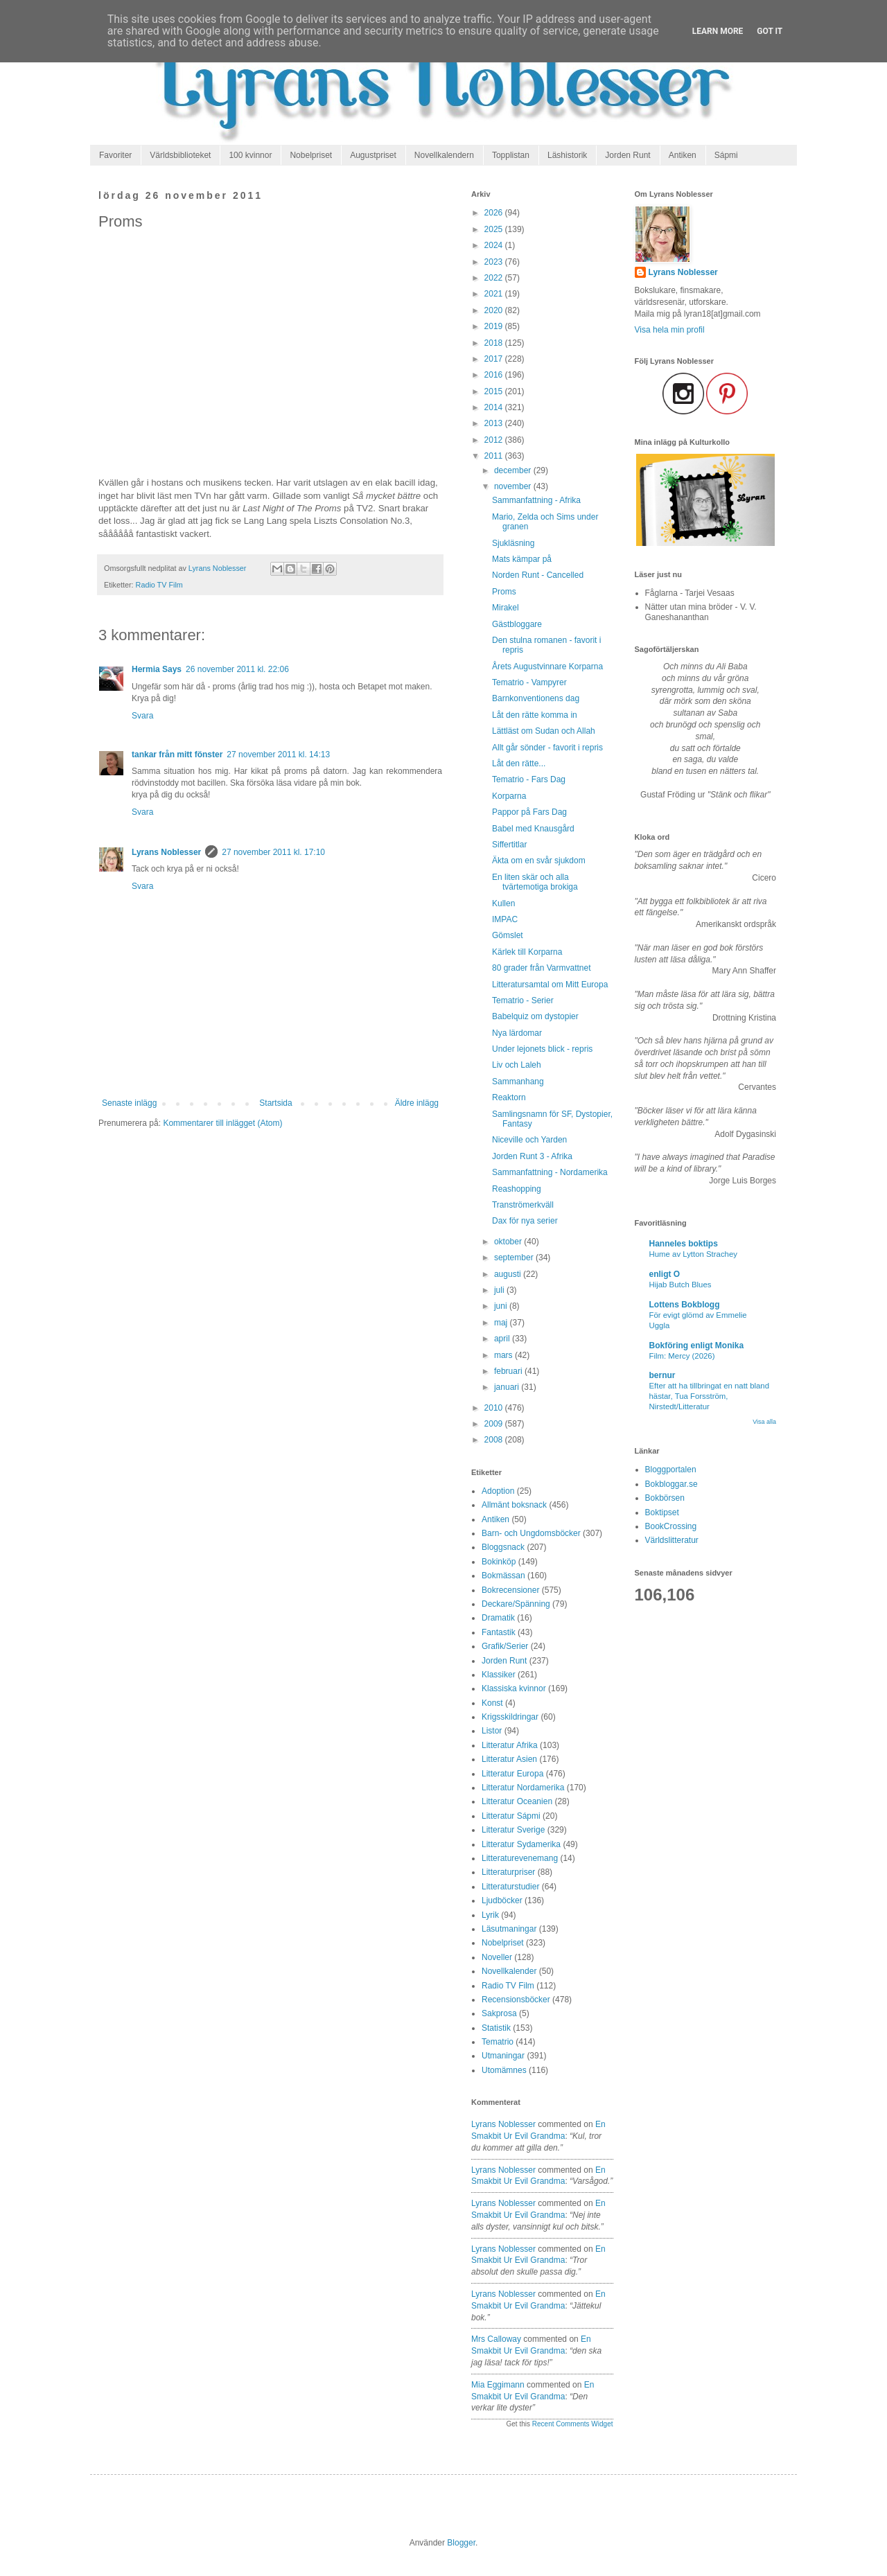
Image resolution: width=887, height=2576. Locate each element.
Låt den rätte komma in (534, 715)
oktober (509, 1241)
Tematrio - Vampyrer (529, 682)
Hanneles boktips (683, 1244)
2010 (494, 1408)
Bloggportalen (670, 1469)
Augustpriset (373, 155)
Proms (504, 592)
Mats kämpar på (522, 559)
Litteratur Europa (512, 1774)
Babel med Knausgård (533, 828)
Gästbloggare (517, 624)
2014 (494, 407)
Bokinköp (499, 1562)
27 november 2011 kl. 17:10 (273, 852)
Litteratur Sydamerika (521, 1844)
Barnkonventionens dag (535, 698)
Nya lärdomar (517, 1033)
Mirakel (505, 607)
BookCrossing (671, 1526)
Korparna (509, 796)
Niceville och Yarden (529, 1140)
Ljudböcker (502, 1900)
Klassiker (499, 1674)
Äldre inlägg (417, 1103)
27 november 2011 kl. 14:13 (278, 754)
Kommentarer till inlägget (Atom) (222, 1123)
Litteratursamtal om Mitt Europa (550, 984)
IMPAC (505, 919)
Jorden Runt (627, 155)
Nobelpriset (311, 155)
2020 (494, 310)
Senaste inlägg (129, 1103)
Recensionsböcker (516, 1999)
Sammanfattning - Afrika (536, 500)
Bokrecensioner (510, 1590)
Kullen (503, 903)
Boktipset (662, 1512)
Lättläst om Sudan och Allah (543, 731)
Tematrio (497, 2042)
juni (501, 1306)
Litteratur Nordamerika (523, 1787)
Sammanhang (518, 1081)
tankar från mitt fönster (177, 754)
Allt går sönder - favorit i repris (547, 747)
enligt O (664, 1274)
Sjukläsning (513, 543)
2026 (494, 213)
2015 (494, 391)
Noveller (497, 1957)
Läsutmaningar (509, 1929)
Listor (492, 1731)
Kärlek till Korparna (527, 952)
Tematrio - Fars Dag (528, 779)
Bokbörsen (665, 1498)
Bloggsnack (503, 1547)
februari (509, 1371)
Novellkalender (509, 1971)
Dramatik (498, 1618)
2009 (494, 1424)
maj (502, 1322)
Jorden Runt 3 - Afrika (532, 1156)
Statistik (496, 2028)
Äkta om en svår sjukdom (539, 860)
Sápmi (726, 155)
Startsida (275, 1103)
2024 (494, 245)
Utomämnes (504, 2070)
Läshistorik (567, 155)
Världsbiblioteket (180, 155)
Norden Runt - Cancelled (537, 575)
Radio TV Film (159, 585)
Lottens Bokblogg (684, 1304)
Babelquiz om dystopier (535, 1016)
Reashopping (516, 1189)
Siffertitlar (509, 844)
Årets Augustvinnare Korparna (547, 666)
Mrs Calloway (496, 2339)
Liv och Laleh (516, 1065)
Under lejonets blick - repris (542, 1049)
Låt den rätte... (518, 763)
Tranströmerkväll (523, 1205)
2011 (494, 456)
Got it (769, 31)
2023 (494, 262)
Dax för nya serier (525, 1221)
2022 (494, 278)
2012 (494, 440)
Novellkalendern (444, 155)
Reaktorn (509, 1097)
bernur (662, 1375)
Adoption (498, 1491)
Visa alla (764, 1421)
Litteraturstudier (510, 1886)
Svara (142, 716)
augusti (508, 1274)
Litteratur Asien (509, 1759)
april (503, 1338)
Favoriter (115, 155)
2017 (494, 359)
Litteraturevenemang (520, 1858)
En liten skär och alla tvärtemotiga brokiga (535, 882)
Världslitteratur (672, 1540)
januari (507, 1387)
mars (504, 1355)
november (514, 486)
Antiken (682, 155)
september (515, 1257)
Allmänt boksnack (514, 1505)
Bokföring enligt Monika (696, 1345)
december (514, 470)
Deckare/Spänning (516, 1604)
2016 (494, 375)
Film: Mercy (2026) (682, 1356)
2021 (494, 294)
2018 (494, 343)
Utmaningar (503, 2056)
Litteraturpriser (508, 1872)
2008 (494, 1440)
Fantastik (499, 1632)
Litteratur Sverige (513, 1830)
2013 (494, 423)
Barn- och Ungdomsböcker (531, 1533)
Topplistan (510, 155)
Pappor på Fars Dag (529, 812)
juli (500, 1290)
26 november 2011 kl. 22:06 (237, 669)
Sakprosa (499, 2013)
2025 (494, 229)
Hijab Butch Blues (680, 1284)
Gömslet (507, 935)
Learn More (718, 31)
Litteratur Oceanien (517, 1801)
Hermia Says (157, 669)
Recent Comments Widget (572, 2424)
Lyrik (490, 1915)
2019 (494, 326)
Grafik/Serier (505, 1646)
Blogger (461, 2543)
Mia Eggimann (498, 2385)
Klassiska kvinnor (514, 1688)
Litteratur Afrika (510, 1745)
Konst (492, 1703)
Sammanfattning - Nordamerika (550, 1172)
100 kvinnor (250, 155)
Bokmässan (503, 1575)
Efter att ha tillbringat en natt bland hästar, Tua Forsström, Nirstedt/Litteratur (709, 1396)
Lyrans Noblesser (166, 852)
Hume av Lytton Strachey (693, 1254)
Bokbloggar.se (671, 1484)
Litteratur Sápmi (511, 1816)
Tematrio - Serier (523, 1000)
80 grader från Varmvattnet (541, 968)
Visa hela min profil (670, 330)
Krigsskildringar (510, 1717)
